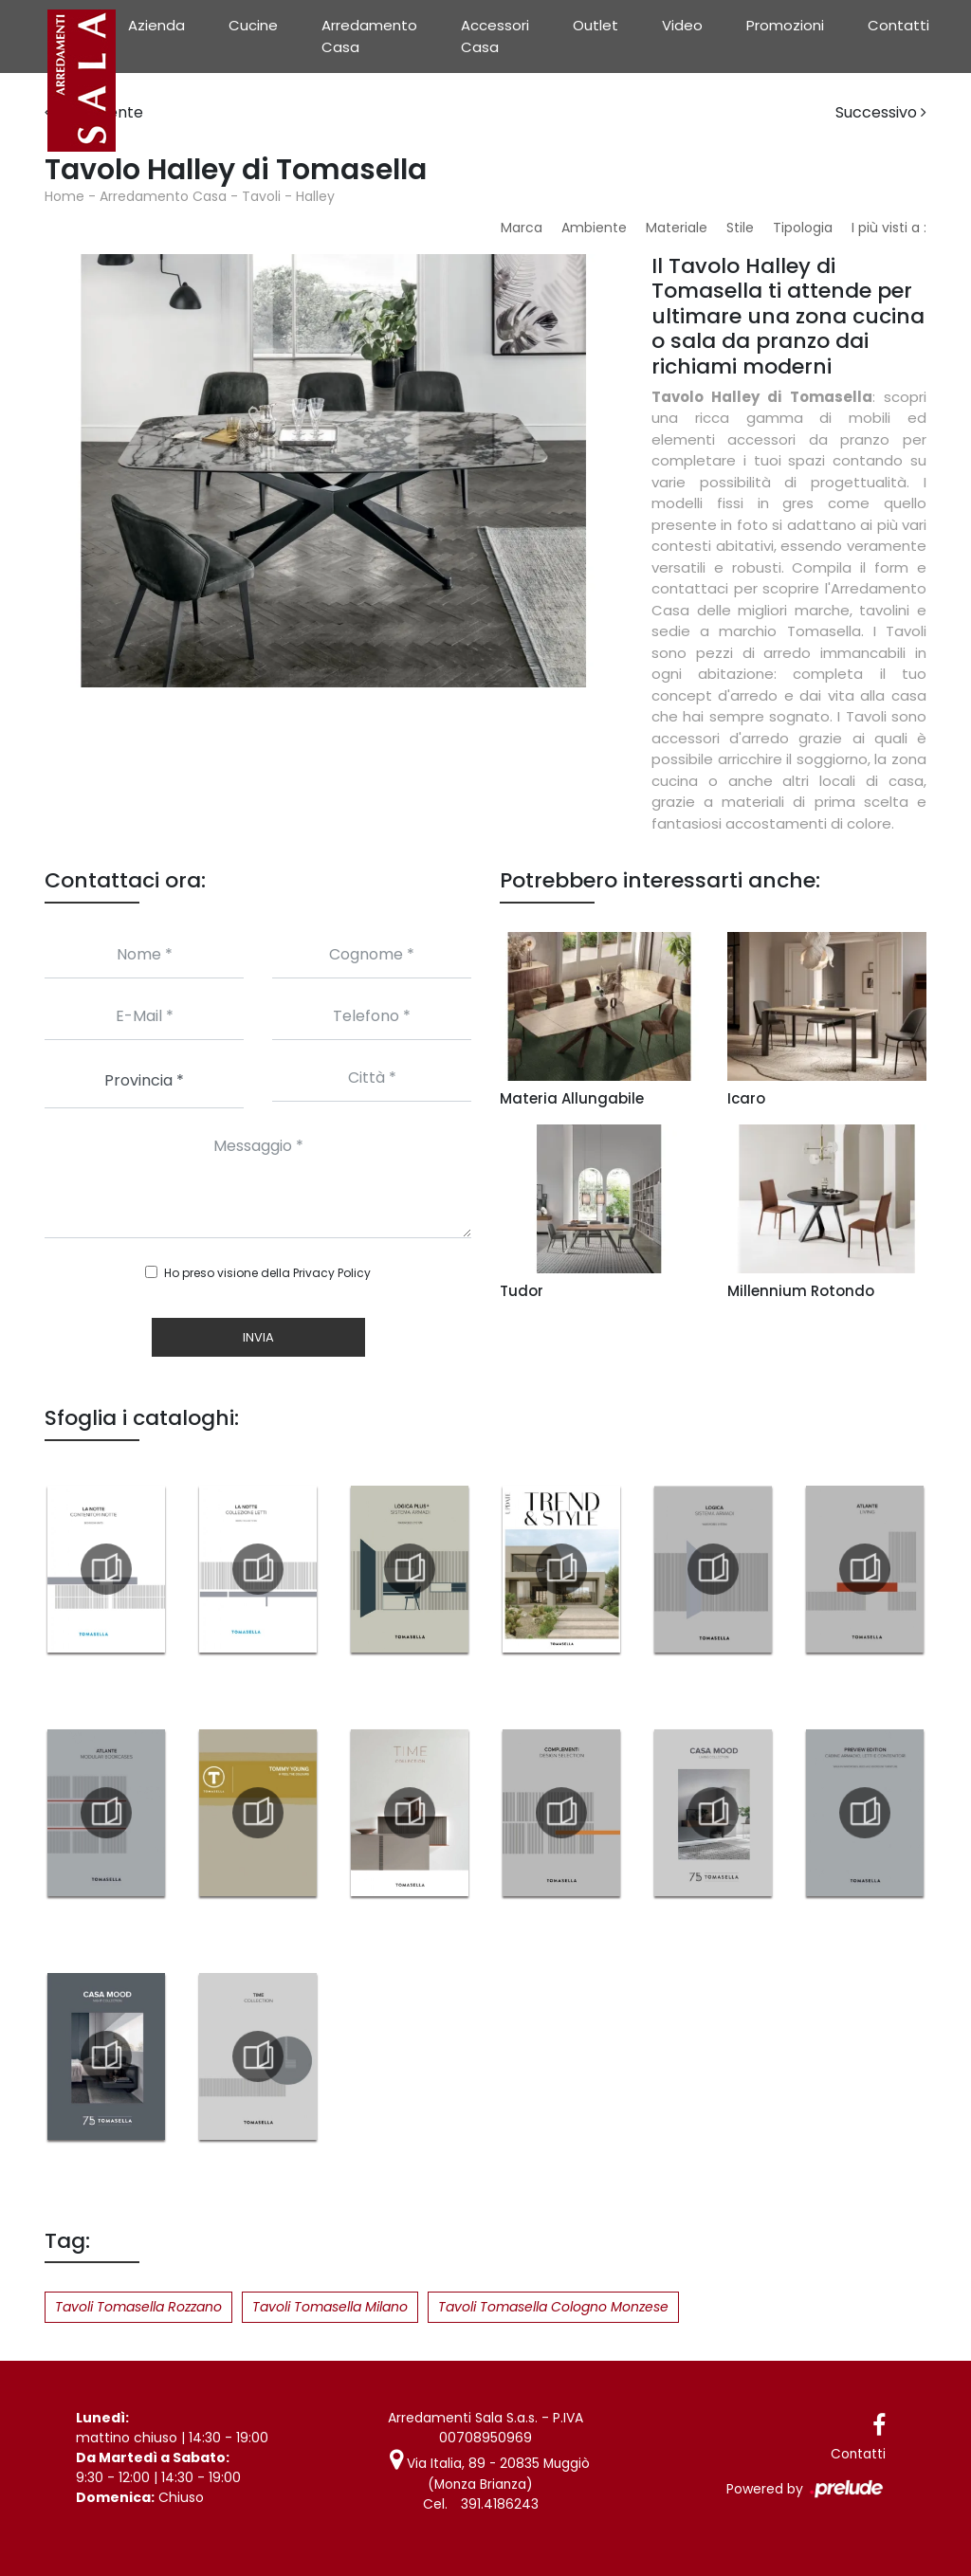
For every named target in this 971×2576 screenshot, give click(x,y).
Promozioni (785, 25)
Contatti (898, 25)
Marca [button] (521, 227)
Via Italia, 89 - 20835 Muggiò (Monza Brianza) (490, 2473)
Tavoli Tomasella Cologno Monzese (553, 2306)
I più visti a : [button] (889, 227)
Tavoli (261, 196)
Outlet (595, 25)
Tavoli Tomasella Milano (330, 2306)
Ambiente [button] (594, 227)
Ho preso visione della (267, 1273)
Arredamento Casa (369, 36)
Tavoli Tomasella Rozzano (138, 2306)
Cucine (253, 25)
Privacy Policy (332, 1273)
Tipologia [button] (803, 227)
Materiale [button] (676, 227)
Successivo (880, 112)
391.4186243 (500, 2503)
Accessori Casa (495, 36)
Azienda (156, 25)
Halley (315, 196)
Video (682, 25)
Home (64, 196)
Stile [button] (740, 227)
